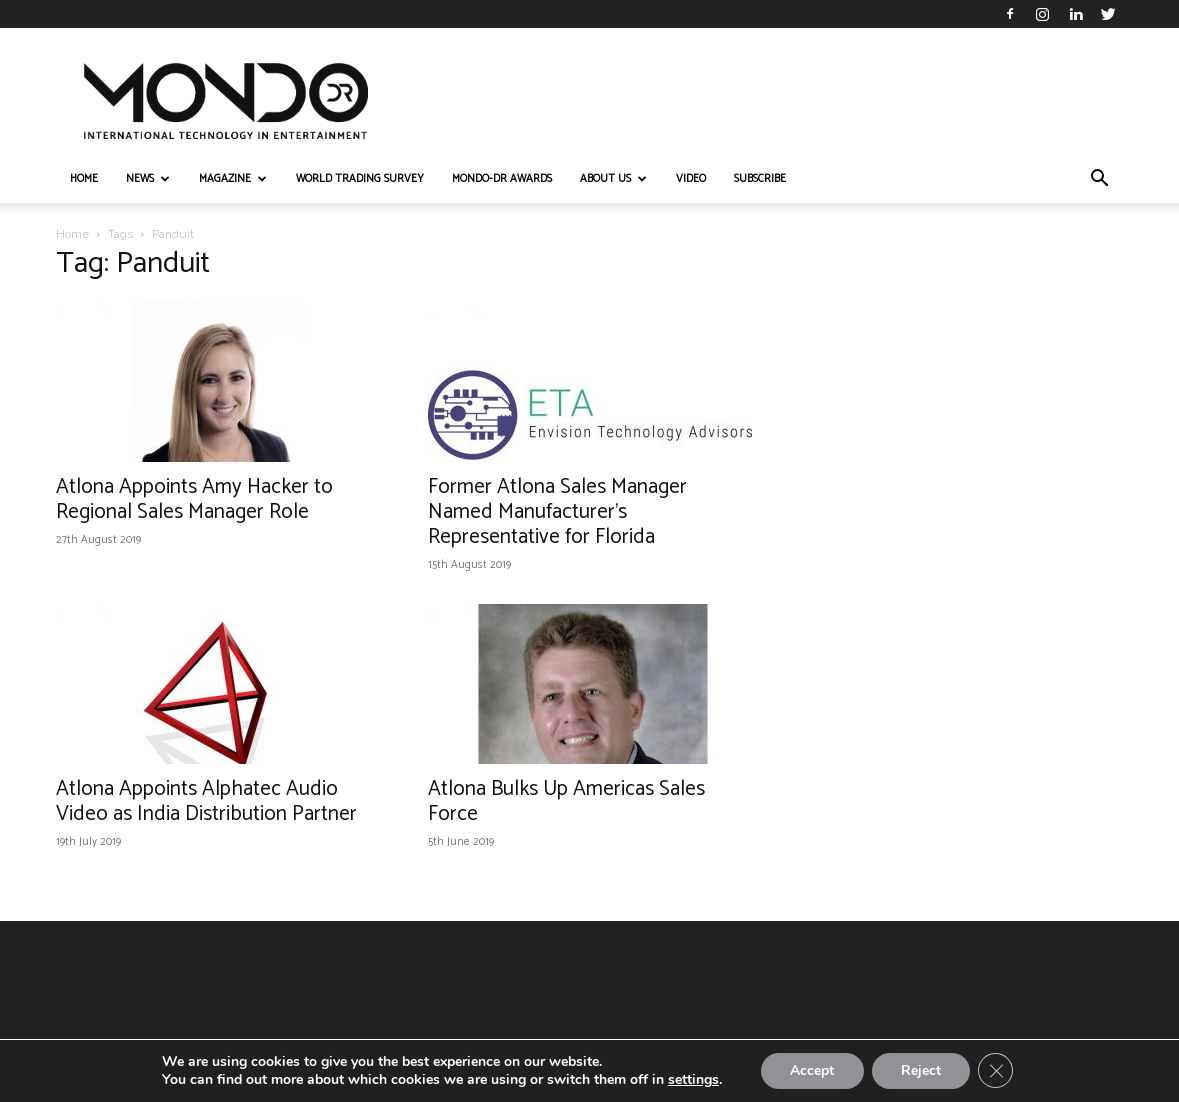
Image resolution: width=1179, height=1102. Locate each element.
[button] (1100, 180)
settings (691, 1080)
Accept (811, 1070)
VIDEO (691, 179)
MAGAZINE (233, 179)
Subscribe (760, 179)
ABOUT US (613, 179)
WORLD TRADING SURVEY (360, 179)
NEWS (148, 179)
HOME (84, 179)
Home (72, 234)
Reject (921, 1070)
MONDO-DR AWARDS (502, 179)
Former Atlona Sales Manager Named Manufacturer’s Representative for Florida (557, 512)
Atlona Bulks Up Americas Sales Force (566, 801)
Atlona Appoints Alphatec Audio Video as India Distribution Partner (206, 801)
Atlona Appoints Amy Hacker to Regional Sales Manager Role (194, 499)
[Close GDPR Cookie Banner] (997, 1071)
